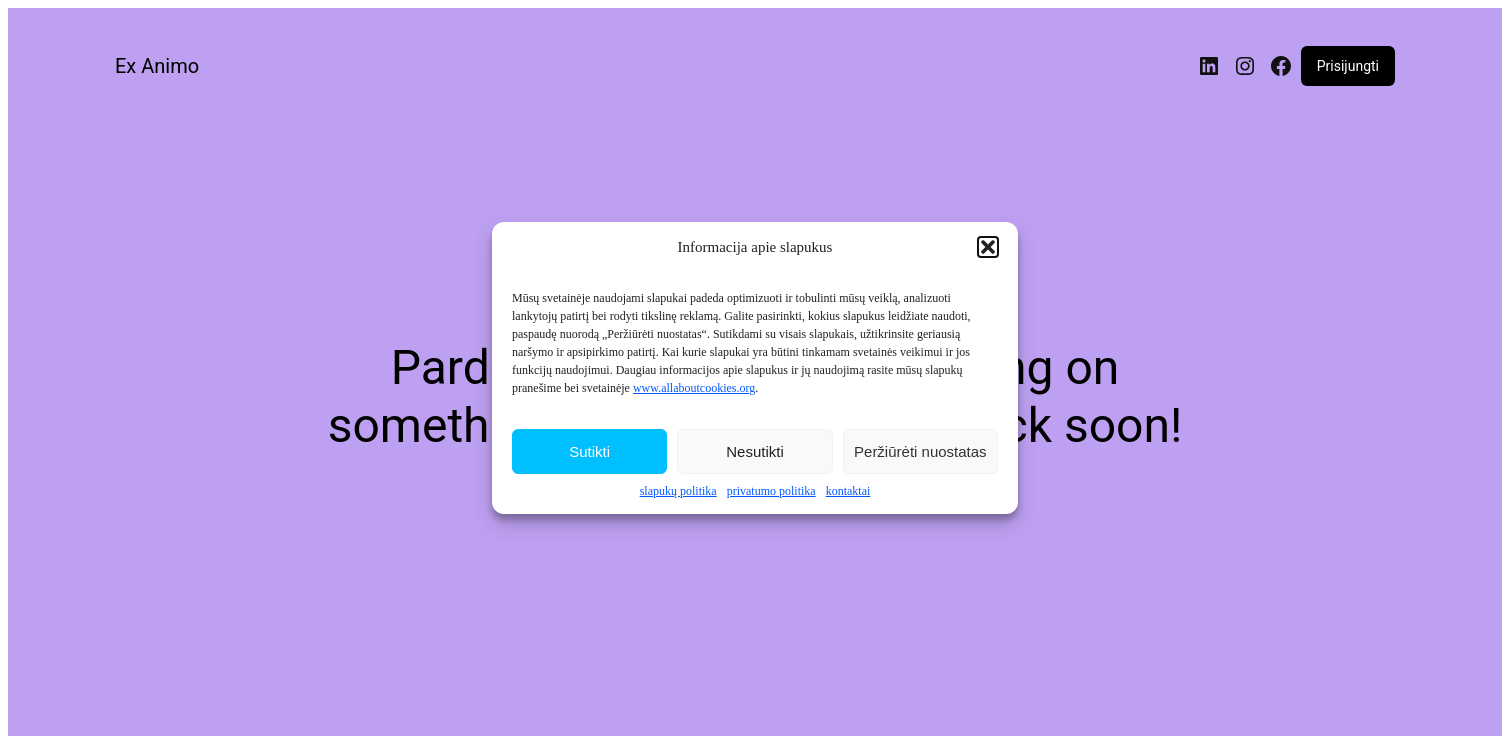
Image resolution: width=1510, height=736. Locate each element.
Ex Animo (157, 66)
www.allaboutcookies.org (694, 391)
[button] (988, 250)
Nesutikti (755, 453)
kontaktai (848, 494)
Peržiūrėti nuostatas (920, 453)
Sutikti (589, 453)
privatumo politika (771, 494)
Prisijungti (1348, 66)
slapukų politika (678, 494)
